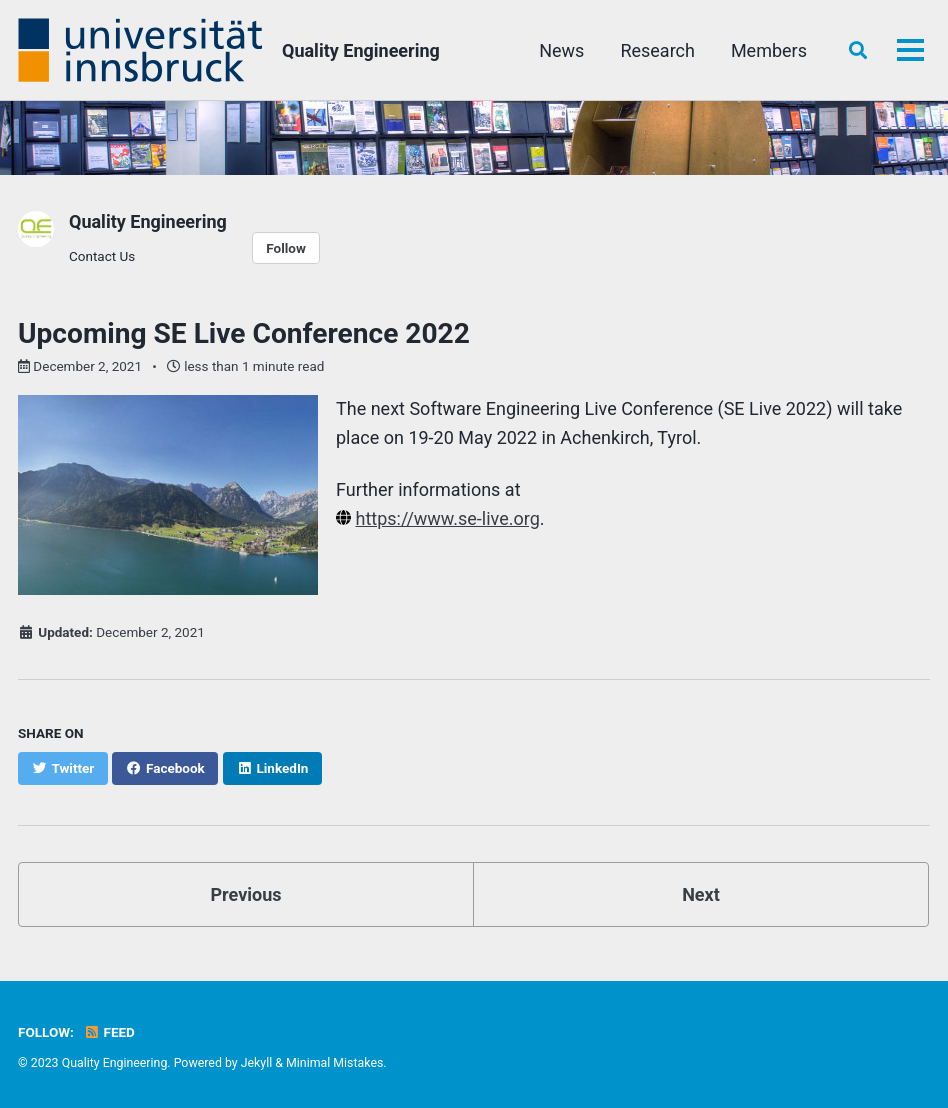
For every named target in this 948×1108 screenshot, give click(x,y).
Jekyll (257, 1063)
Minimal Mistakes (334, 1063)
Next (701, 894)
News (561, 50)
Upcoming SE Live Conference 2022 (244, 333)
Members (769, 50)
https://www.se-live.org (447, 518)
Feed (109, 1032)
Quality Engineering (361, 50)
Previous (246, 894)
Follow (286, 248)
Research (657, 50)
